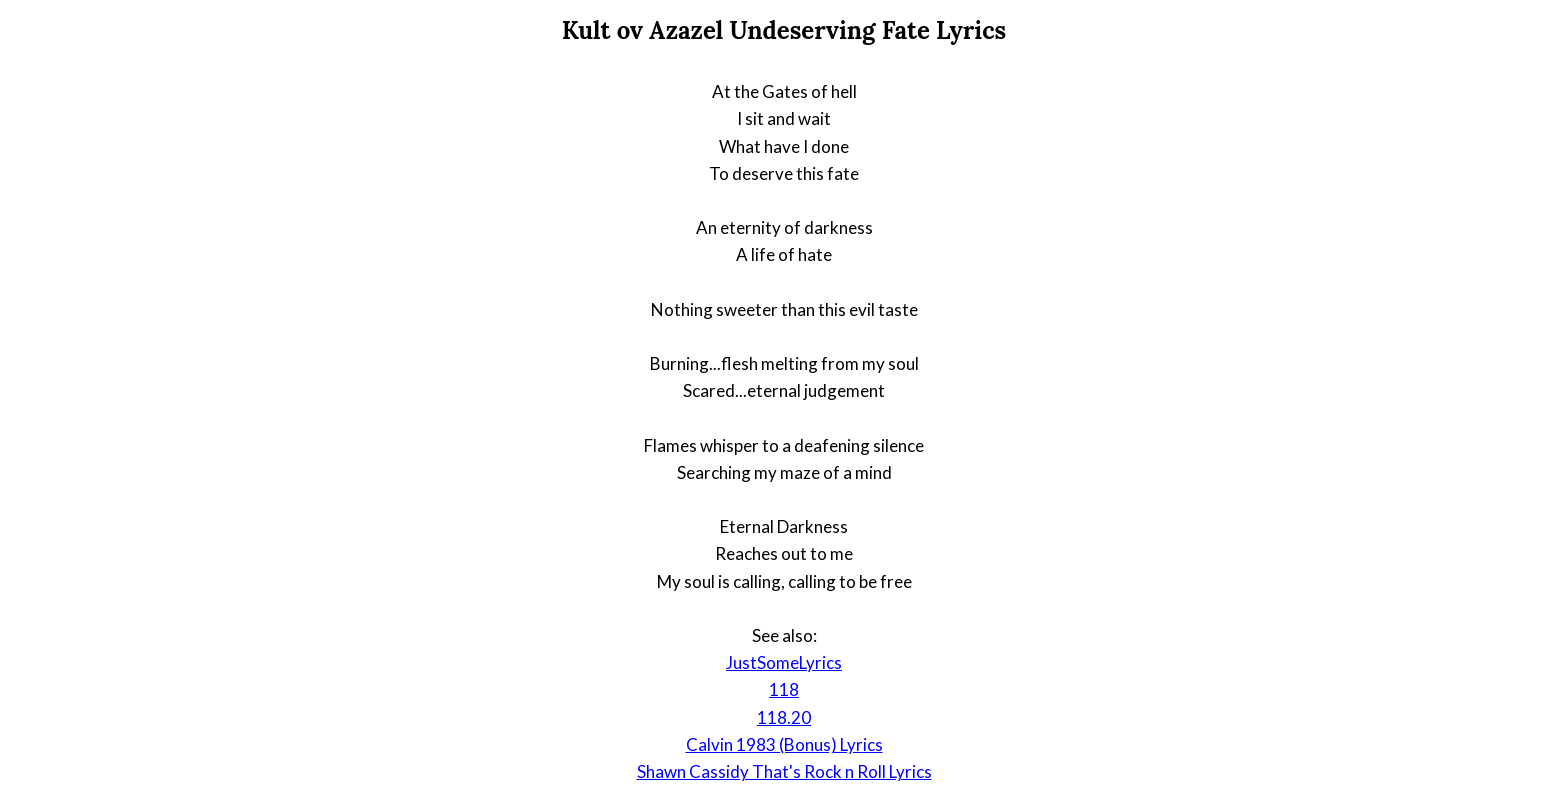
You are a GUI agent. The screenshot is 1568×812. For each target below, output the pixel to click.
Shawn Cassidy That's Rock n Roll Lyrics (784, 771)
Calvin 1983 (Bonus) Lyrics (784, 744)
